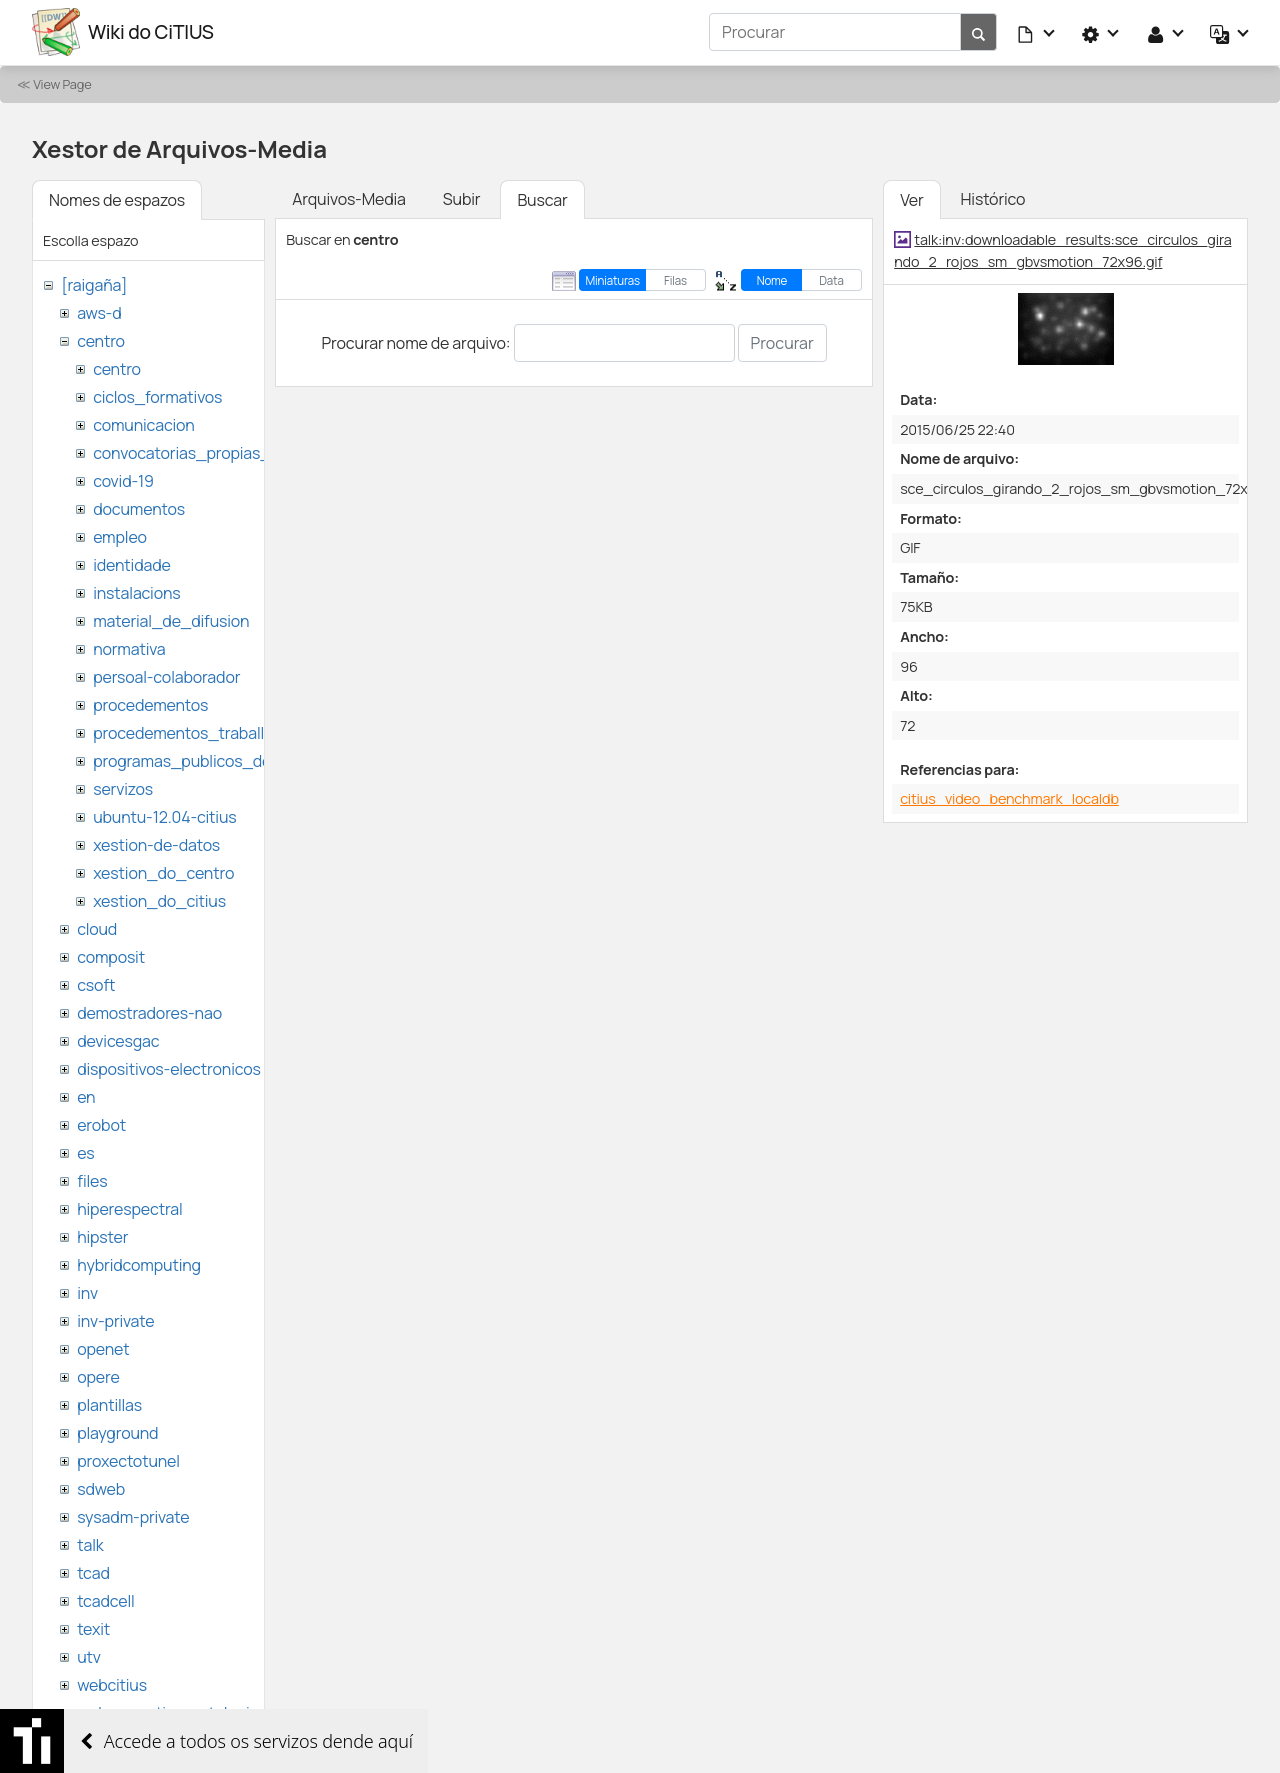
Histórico (993, 198)
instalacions (136, 592)
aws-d (99, 312)
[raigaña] (94, 284)
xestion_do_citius (159, 900)
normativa (129, 648)
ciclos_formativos (157, 396)
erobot (101, 1124)
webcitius (112, 1684)
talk (90, 1544)
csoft (96, 984)
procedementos (150, 704)
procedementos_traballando (197, 732)
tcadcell (105, 1600)
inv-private (115, 1320)
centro (101, 340)
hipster (102, 1236)
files (92, 1180)
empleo (120, 536)
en (86, 1096)
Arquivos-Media (349, 198)
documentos (139, 508)
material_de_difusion (171, 620)
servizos (123, 788)
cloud (97, 928)
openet (103, 1348)
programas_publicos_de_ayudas (213, 760)
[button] (1037, 32)
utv (89, 1656)
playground (117, 1432)
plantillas (109, 1404)
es (85, 1152)
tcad (93, 1572)
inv (87, 1292)
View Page (62, 83)
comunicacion (143, 424)
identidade (132, 564)
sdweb (101, 1488)
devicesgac (118, 1040)
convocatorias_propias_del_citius (217, 452)
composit (111, 956)
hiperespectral (129, 1208)
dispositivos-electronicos (168, 1068)
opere (98, 1376)
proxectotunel (128, 1460)
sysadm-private (133, 1516)
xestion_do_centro (163, 872)
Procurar (782, 342)
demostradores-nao (149, 1012)
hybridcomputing (139, 1264)
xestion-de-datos (156, 844)
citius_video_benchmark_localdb (1009, 797)
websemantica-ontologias (171, 1712)
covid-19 (123, 480)
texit (93, 1628)
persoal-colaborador (166, 676)
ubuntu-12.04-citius (164, 816)
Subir (462, 198)
